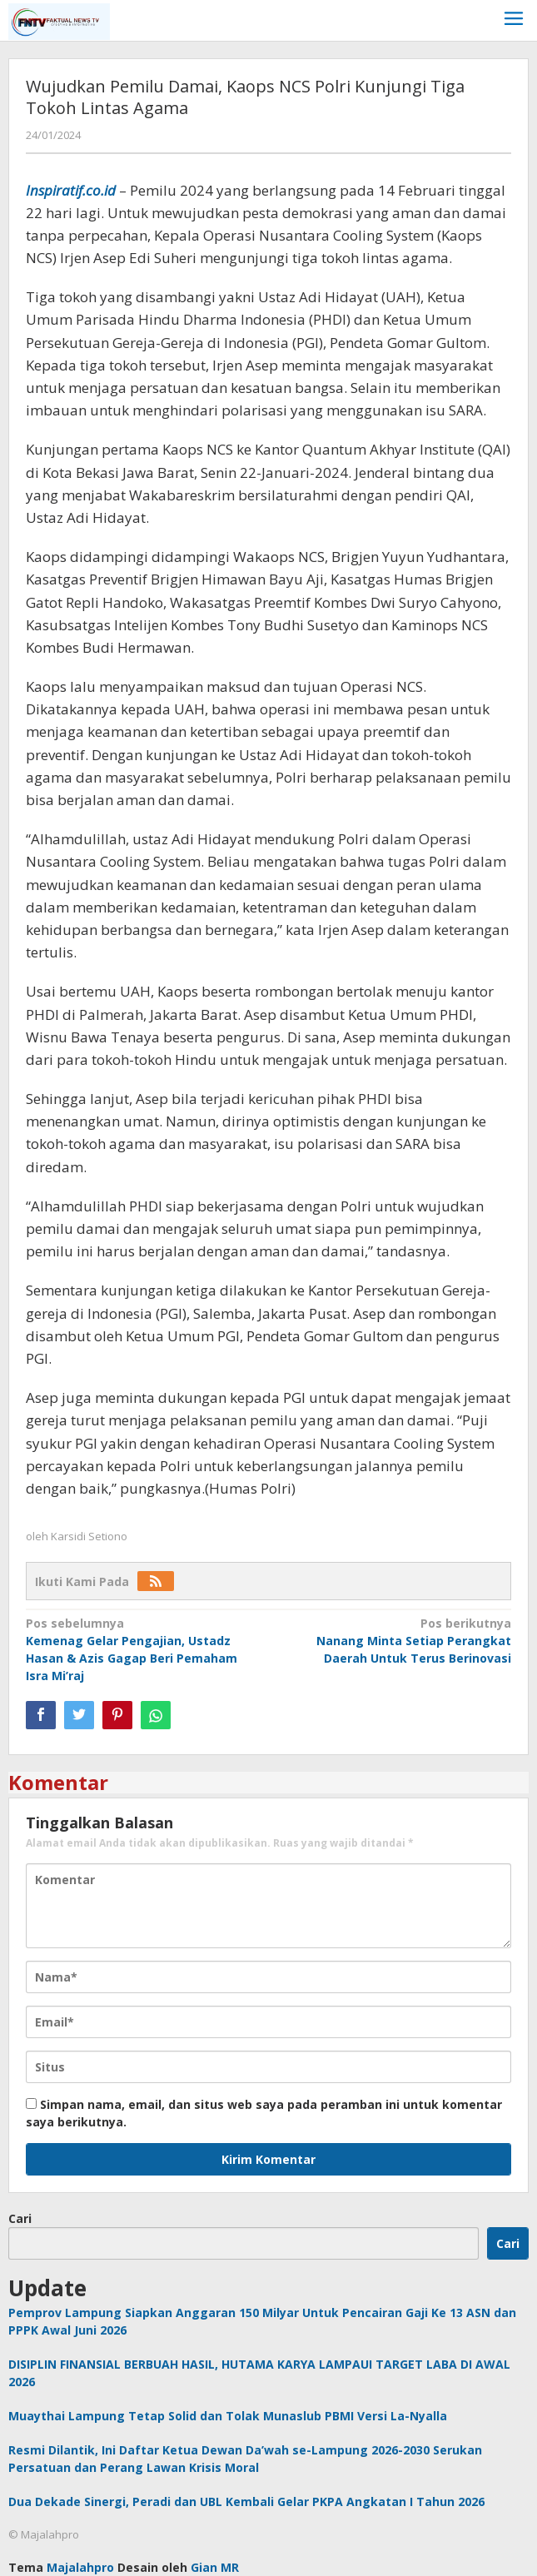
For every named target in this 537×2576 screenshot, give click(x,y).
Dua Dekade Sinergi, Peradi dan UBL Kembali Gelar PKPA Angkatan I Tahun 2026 (246, 2501)
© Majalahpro (43, 2534)
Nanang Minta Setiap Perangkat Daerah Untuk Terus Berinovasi (394, 1640)
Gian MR (215, 2567)
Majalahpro (80, 2567)
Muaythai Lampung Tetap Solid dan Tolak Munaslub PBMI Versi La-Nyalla (227, 2416)
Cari (20, 2218)
